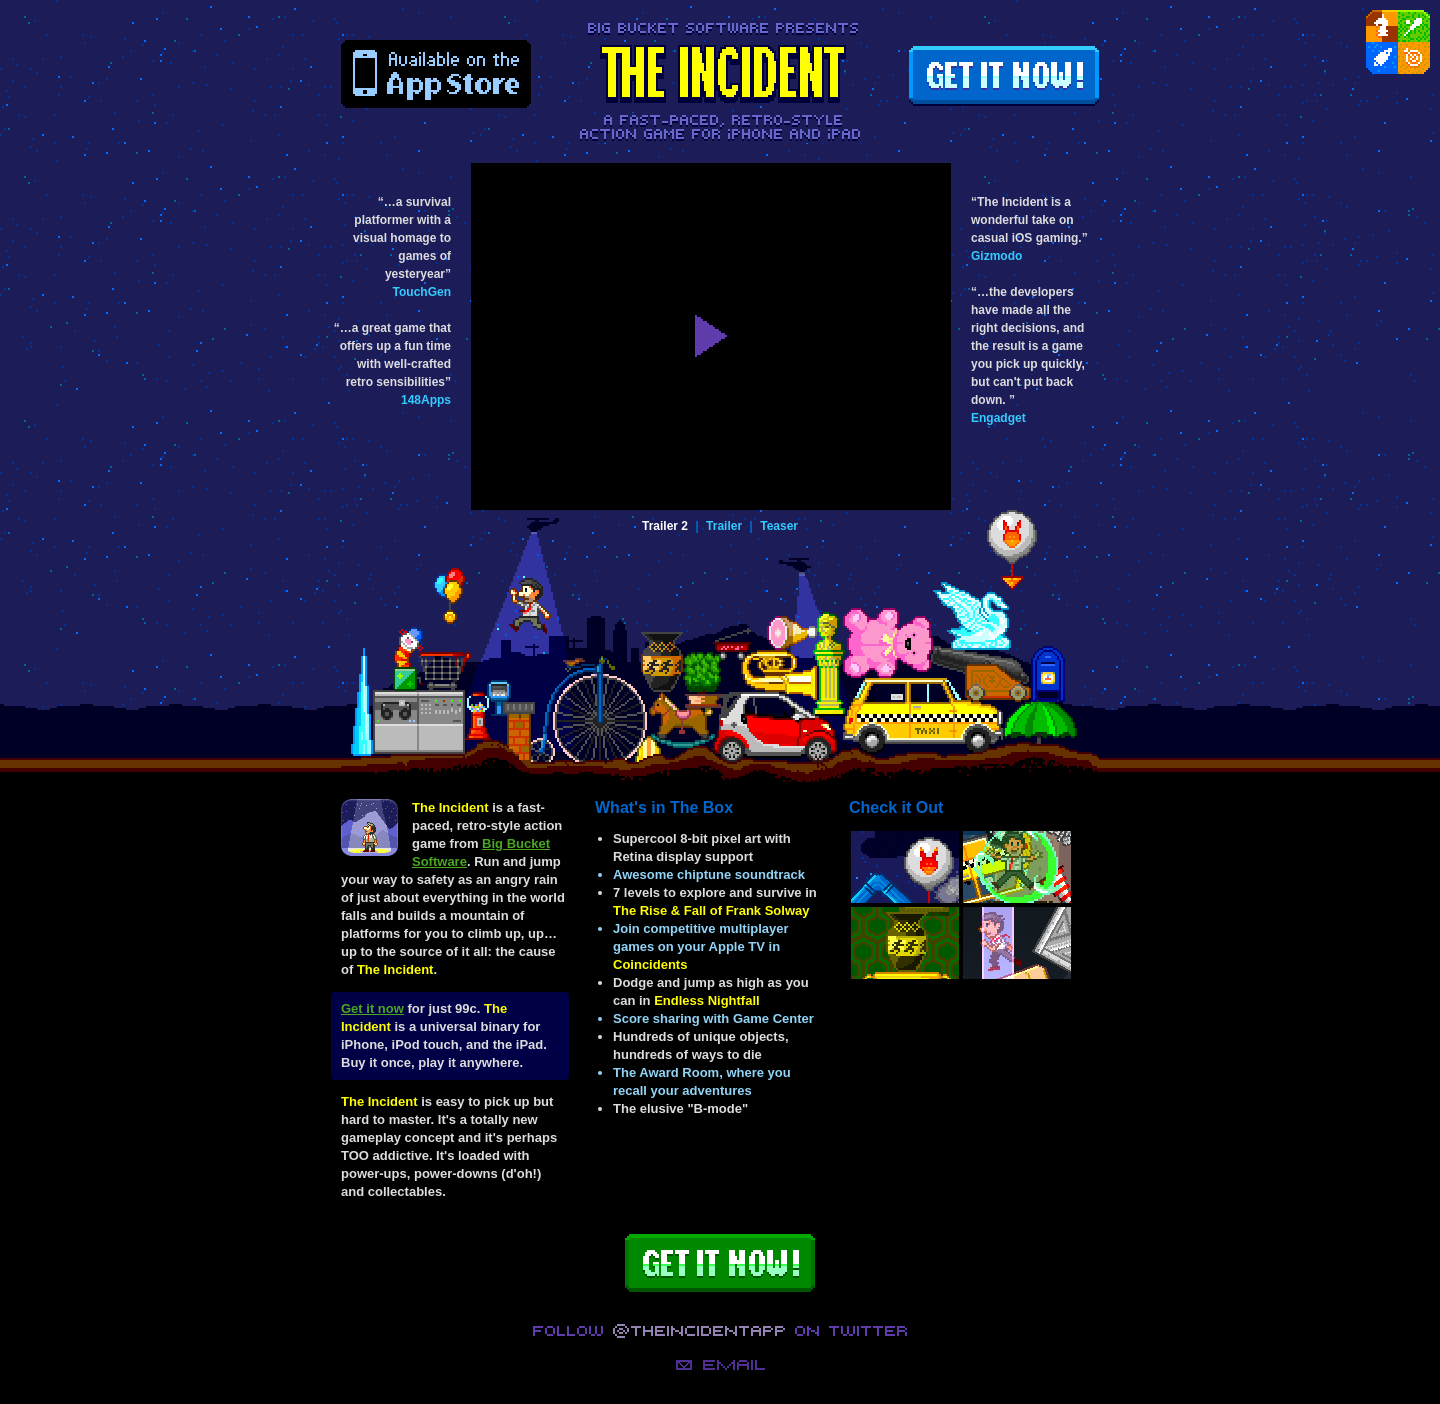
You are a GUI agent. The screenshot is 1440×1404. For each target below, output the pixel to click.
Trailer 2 (665, 526)
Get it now (372, 1008)
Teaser (779, 526)
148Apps (426, 400)
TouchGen (422, 292)
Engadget (998, 418)
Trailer (724, 526)
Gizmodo (996, 256)
